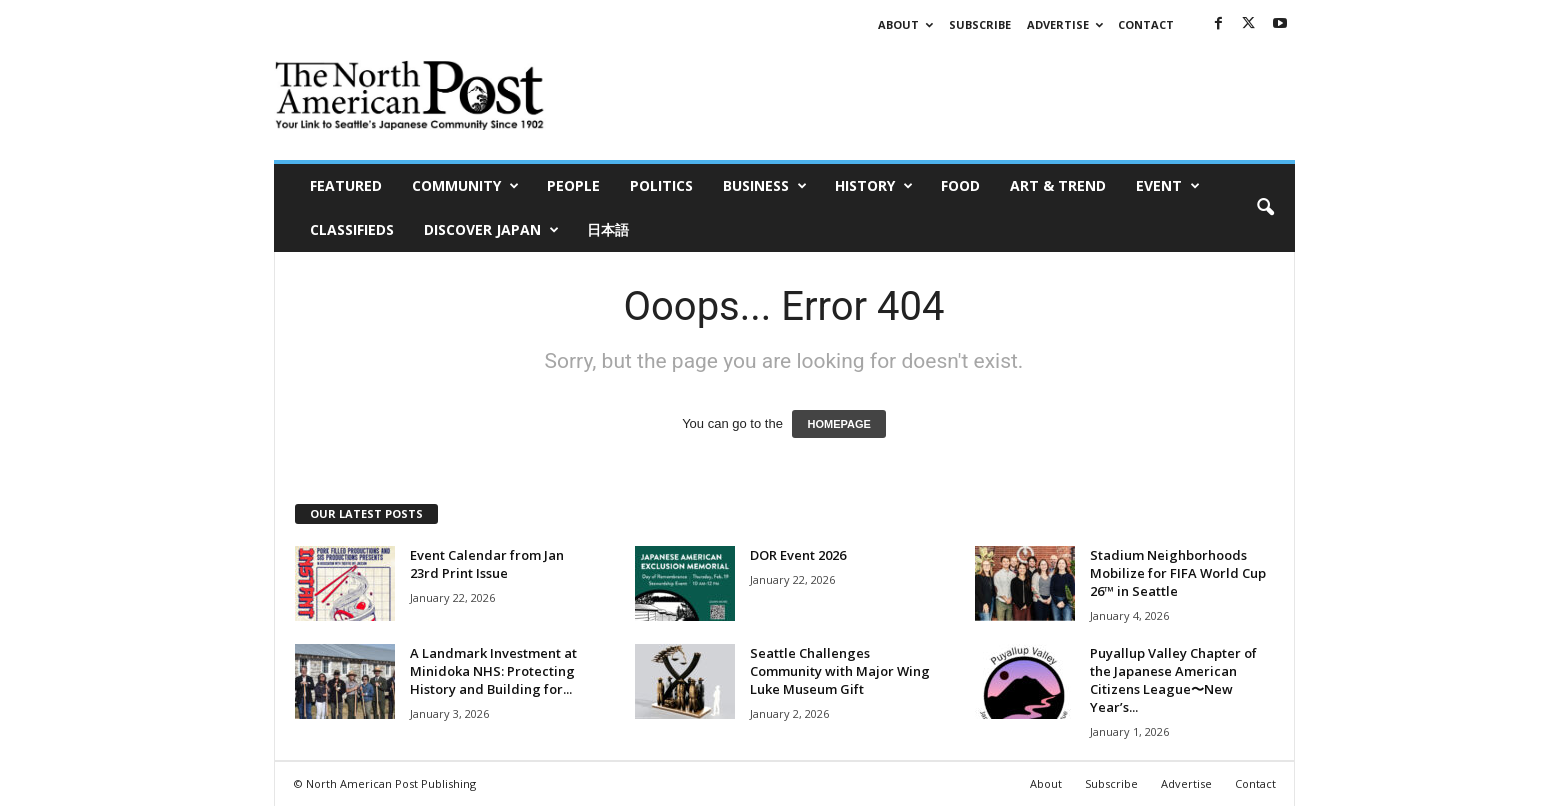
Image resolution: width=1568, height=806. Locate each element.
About (905, 24)
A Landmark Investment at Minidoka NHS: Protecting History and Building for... (493, 671)
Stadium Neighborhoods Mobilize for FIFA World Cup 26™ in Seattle (1178, 573)
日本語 (608, 229)
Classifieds (352, 229)
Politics (661, 185)
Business (765, 186)
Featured (346, 185)
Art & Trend (1058, 185)
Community (465, 186)
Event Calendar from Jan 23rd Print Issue (487, 564)
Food (960, 185)
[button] (1265, 208)
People (573, 185)
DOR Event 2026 (798, 555)
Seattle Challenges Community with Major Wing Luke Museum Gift (840, 671)
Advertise (1065, 24)
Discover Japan (491, 230)
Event (1168, 186)
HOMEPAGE (838, 424)
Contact (1146, 24)
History (874, 186)
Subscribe (980, 24)
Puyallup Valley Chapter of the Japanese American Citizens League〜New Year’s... (1173, 680)
